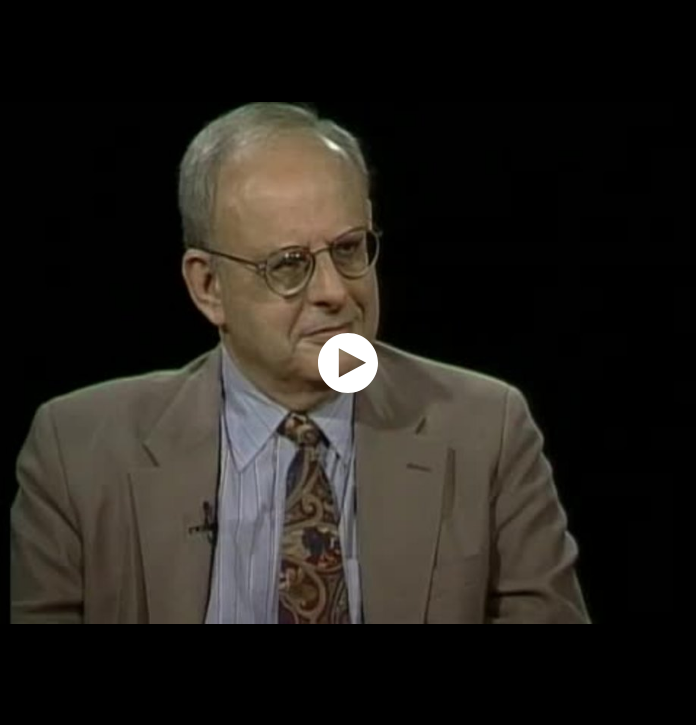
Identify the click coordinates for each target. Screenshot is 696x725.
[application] (348, 362)
